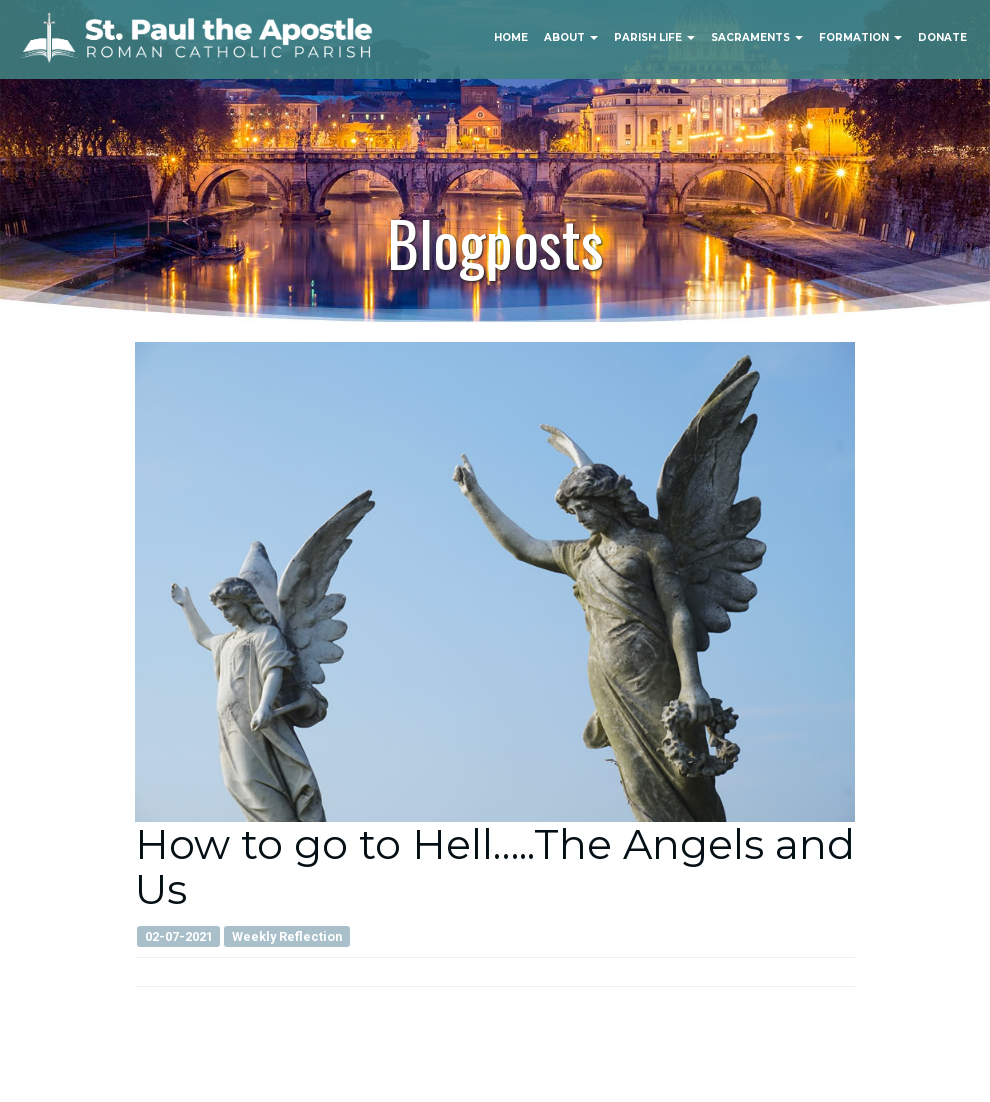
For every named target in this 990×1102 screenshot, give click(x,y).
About (571, 37)
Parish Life (654, 37)
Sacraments (757, 37)
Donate (942, 37)
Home (511, 37)
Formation (860, 37)
